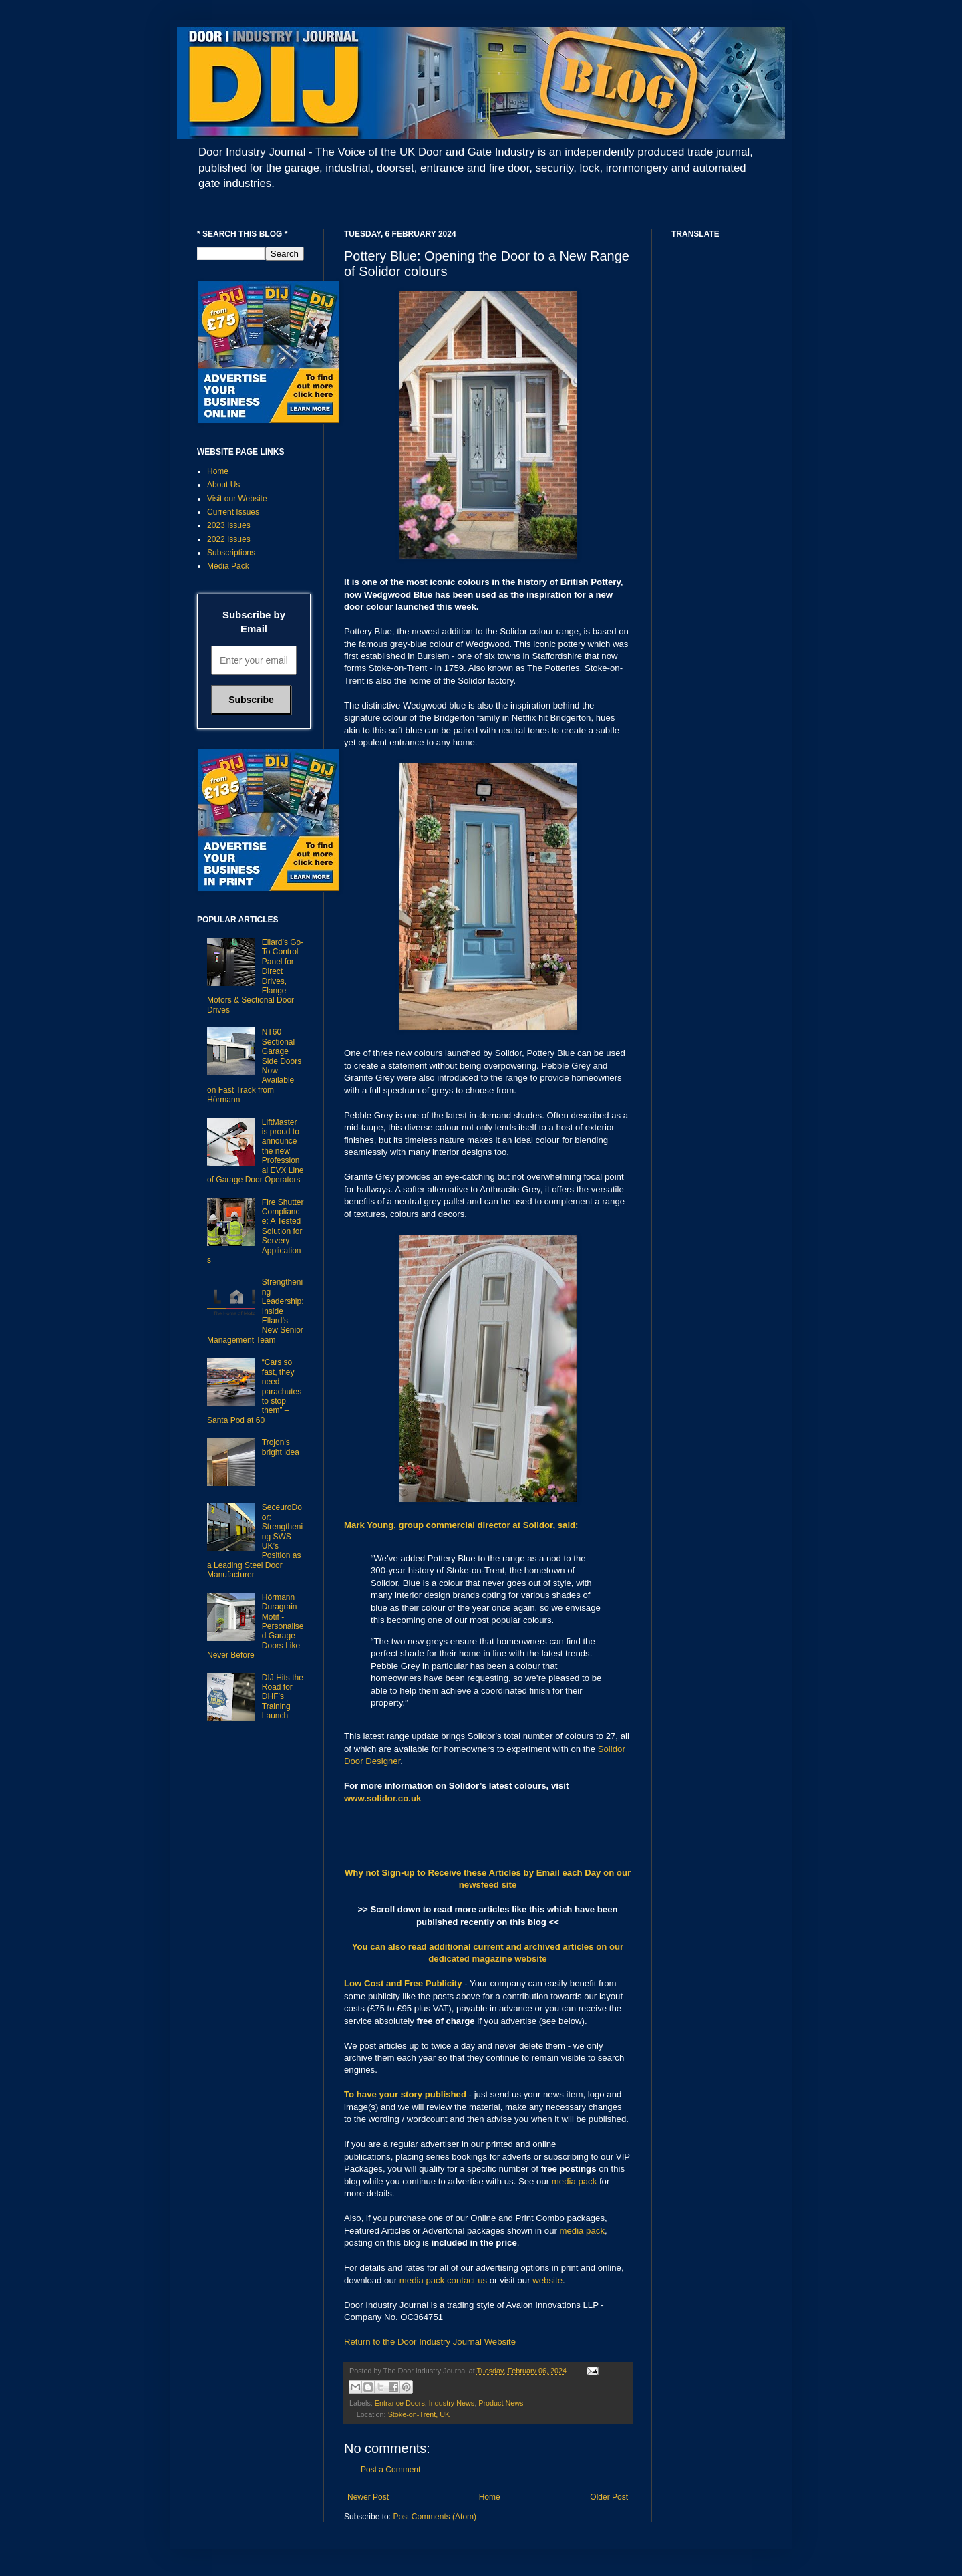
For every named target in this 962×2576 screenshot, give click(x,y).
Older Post (609, 2497)
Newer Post (368, 2497)
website (547, 2280)
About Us (223, 484)
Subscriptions (231, 552)
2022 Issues (229, 539)
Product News (500, 2403)
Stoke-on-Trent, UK (419, 2414)
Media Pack (228, 566)
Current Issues (233, 512)
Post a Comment (390, 2469)
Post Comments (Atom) (434, 2516)
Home (489, 2497)
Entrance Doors (400, 2403)
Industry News (451, 2403)
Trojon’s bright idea (280, 1447)
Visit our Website (237, 498)
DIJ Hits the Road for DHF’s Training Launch (282, 1697)
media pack (574, 2181)
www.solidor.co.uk (382, 1798)
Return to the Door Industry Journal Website (430, 2342)
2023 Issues (229, 525)
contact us (467, 2280)
